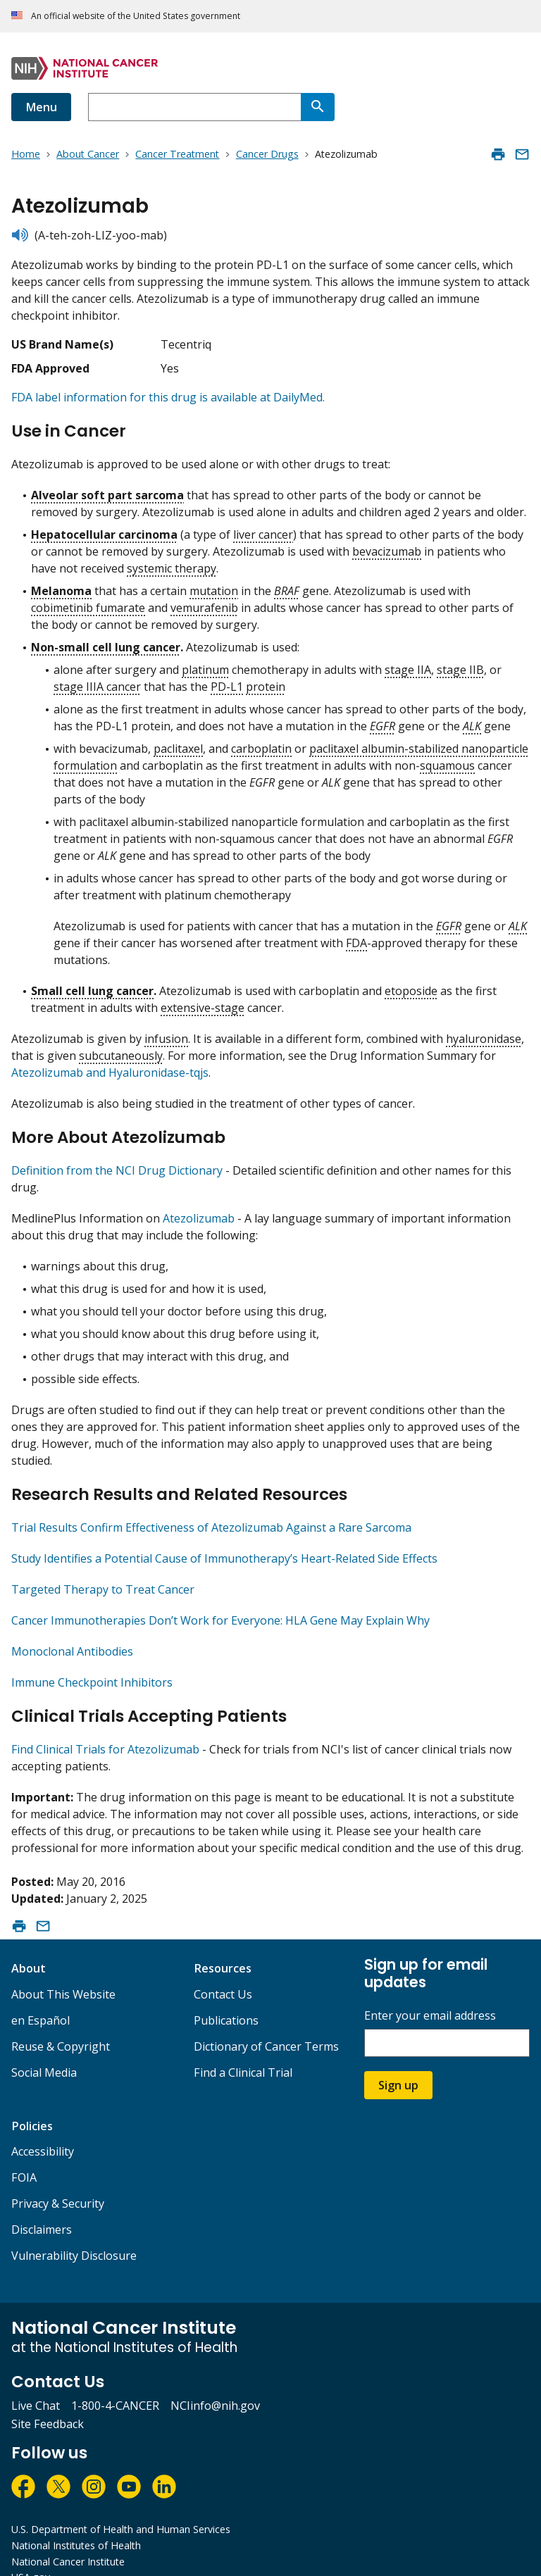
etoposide (411, 985)
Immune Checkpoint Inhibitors (92, 1664)
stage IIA (408, 664)
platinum (205, 664)
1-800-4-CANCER (115, 2381)
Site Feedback (47, 2400)
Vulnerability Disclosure (74, 2231)
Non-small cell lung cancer (105, 641)
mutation (213, 585)
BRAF (286, 585)
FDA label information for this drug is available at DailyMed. (168, 397)
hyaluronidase (483, 1033)
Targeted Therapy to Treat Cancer (102, 1572)
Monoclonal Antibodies (72, 1634)
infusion (166, 1033)
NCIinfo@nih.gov (215, 2381)
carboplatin (261, 743)
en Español (40, 1996)
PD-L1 (227, 681)
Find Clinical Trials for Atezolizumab (105, 1725)
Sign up (398, 2061)
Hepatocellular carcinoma (104, 529)
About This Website (63, 1970)
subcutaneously (121, 1050)
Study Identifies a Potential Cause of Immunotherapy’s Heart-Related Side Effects (224, 1541)
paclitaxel (178, 743)
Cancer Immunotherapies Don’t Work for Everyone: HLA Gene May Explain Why (220, 1603)
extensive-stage (202, 1002)
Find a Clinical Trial (243, 2048)
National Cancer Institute (68, 2537)
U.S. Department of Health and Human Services (120, 2505)
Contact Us (223, 1970)
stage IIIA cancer (97, 681)
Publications (226, 1996)
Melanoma (61, 585)
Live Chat (35, 2381)
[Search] (318, 107)
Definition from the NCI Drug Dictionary (117, 1158)
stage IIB (460, 664)
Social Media (44, 2048)
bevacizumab (386, 546)
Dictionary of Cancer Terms (266, 2022)
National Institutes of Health (76, 2521)
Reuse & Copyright (60, 2022)
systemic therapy (171, 562)
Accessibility (42, 2127)
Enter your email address (430, 1991)
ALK (472, 720)
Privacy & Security (57, 2179)
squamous (447, 760)
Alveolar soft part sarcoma (107, 489)
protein (265, 681)
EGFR (382, 720)
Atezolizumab (199, 1206)
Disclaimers (41, 2205)
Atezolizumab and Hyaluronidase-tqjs (110, 1067)
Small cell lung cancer (92, 985)
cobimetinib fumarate (88, 602)
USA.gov (30, 2553)
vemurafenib (204, 602)
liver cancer (263, 529)
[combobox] (194, 107)
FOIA (24, 2153)
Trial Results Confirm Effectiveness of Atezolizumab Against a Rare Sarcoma (211, 1510)
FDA (356, 937)
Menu (41, 107)
